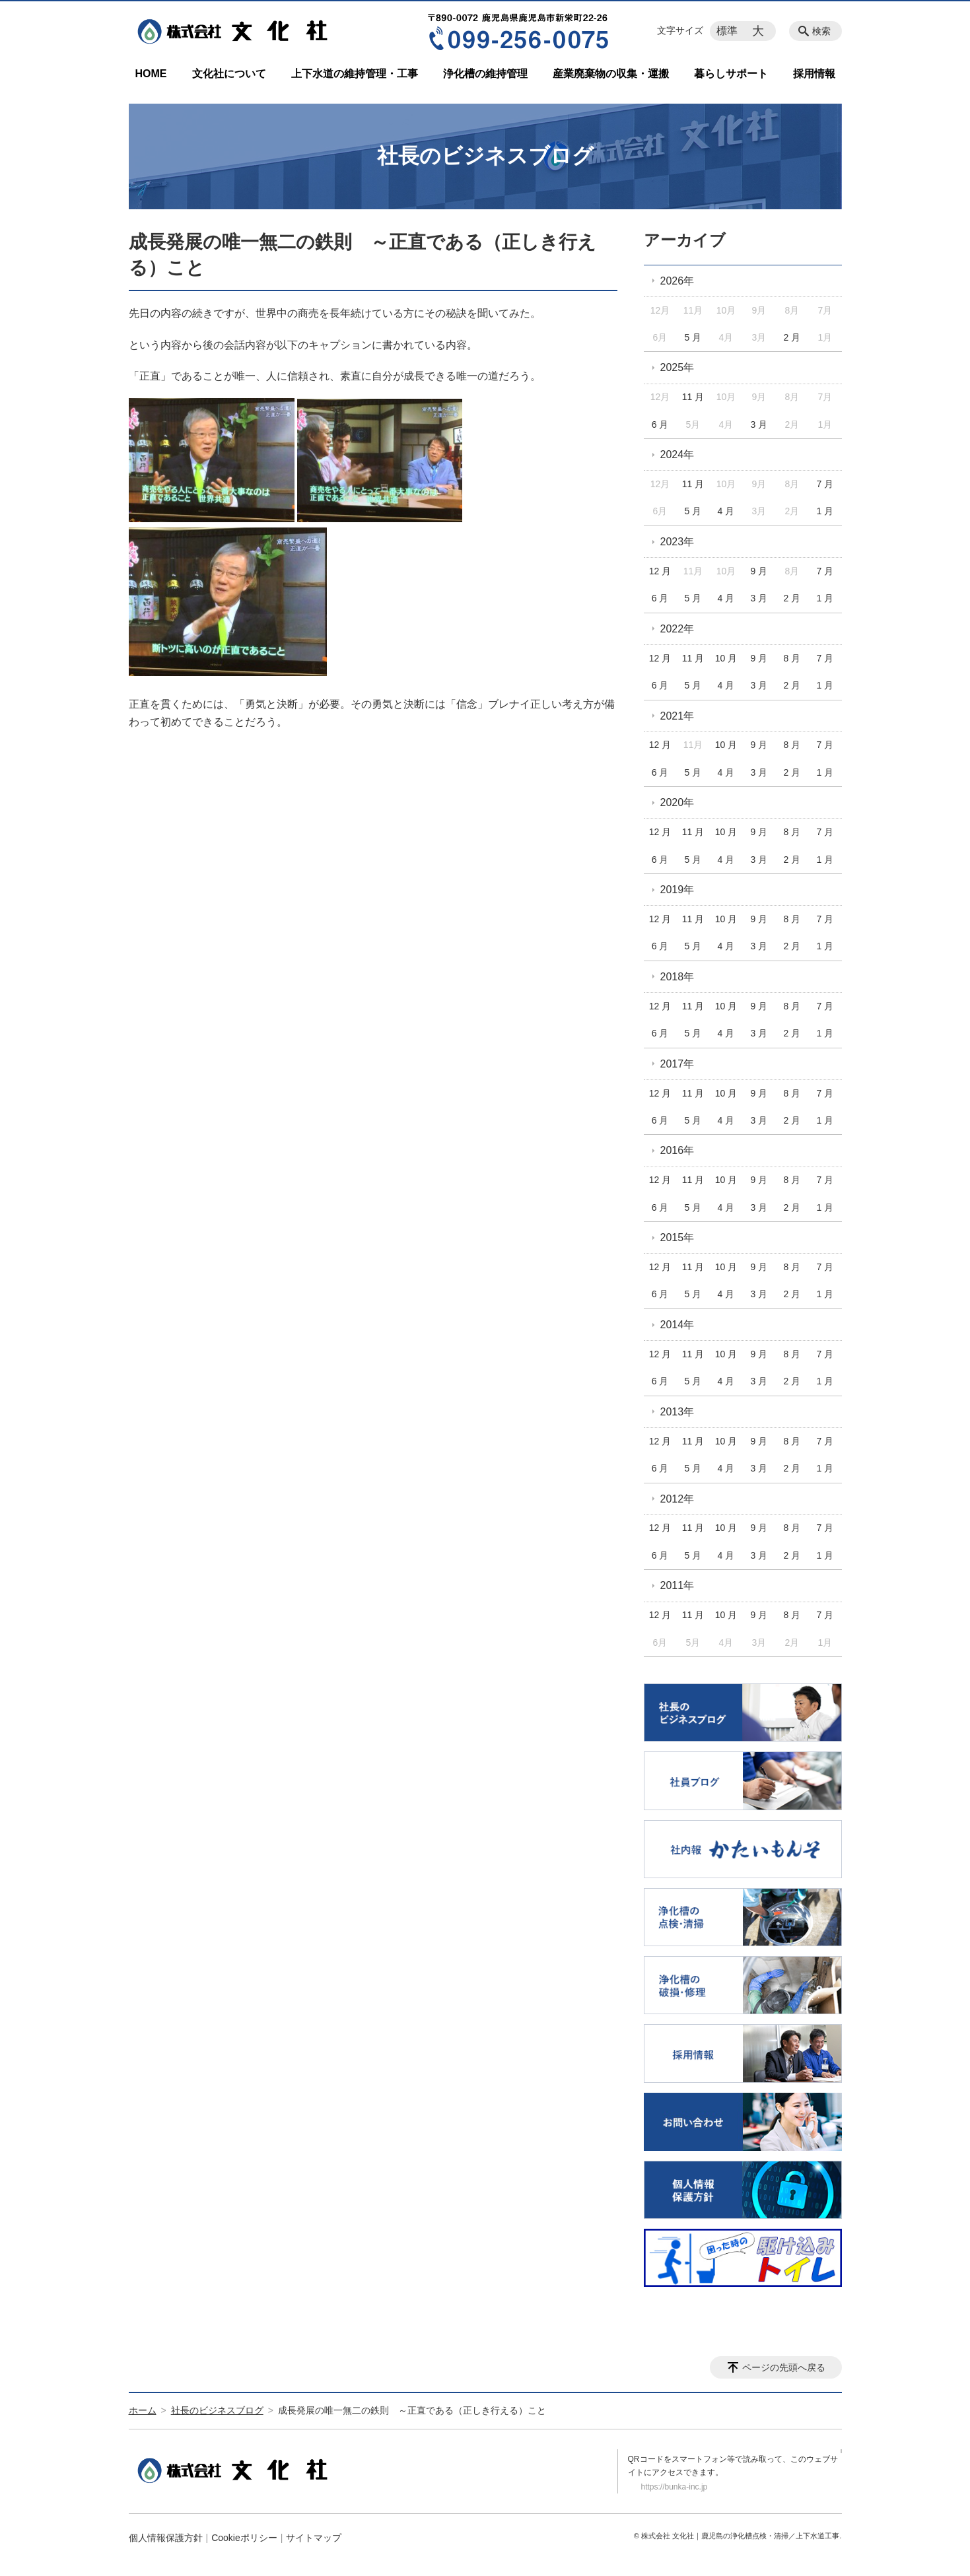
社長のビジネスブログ (217, 2410)
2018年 (677, 976)
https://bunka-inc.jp (674, 2486)
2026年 (677, 281)
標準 (727, 30)
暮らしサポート (731, 73)
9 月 (759, 571)
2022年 (677, 628)
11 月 (693, 396)
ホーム (142, 2410)
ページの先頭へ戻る (783, 2367)
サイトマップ (313, 2537)
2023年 (677, 541)
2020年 (677, 802)
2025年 (677, 367)
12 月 (660, 571)
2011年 (677, 1585)
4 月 (726, 511)
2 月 (792, 337)
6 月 (660, 424)
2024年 (677, 454)
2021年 (677, 716)
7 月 (824, 484)
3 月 (759, 424)
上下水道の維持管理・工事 (354, 73)
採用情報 (814, 73)
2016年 (677, 1150)
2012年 (677, 1499)
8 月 (792, 658)
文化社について (229, 73)
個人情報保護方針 (166, 2537)
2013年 (677, 1411)
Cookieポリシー (244, 2537)
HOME (151, 73)
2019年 (677, 889)
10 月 (726, 658)
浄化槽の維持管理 (485, 73)
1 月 (824, 511)
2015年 (677, 1237)
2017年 (677, 1063)
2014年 (677, 1324)
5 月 (693, 337)
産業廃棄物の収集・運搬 (611, 73)
